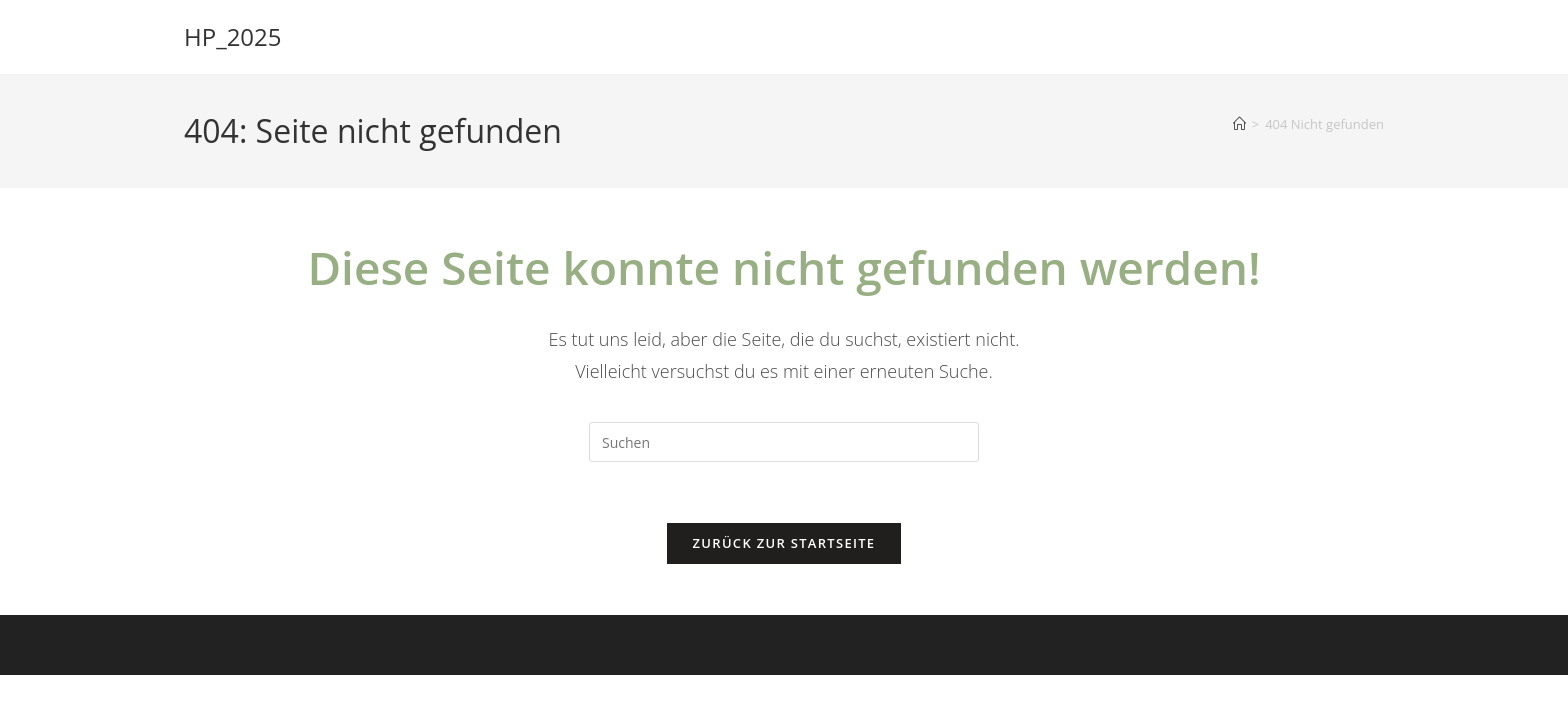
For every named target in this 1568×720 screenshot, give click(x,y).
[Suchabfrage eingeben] (784, 442)
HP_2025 (233, 36)
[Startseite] (1239, 124)
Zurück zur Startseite (784, 543)
